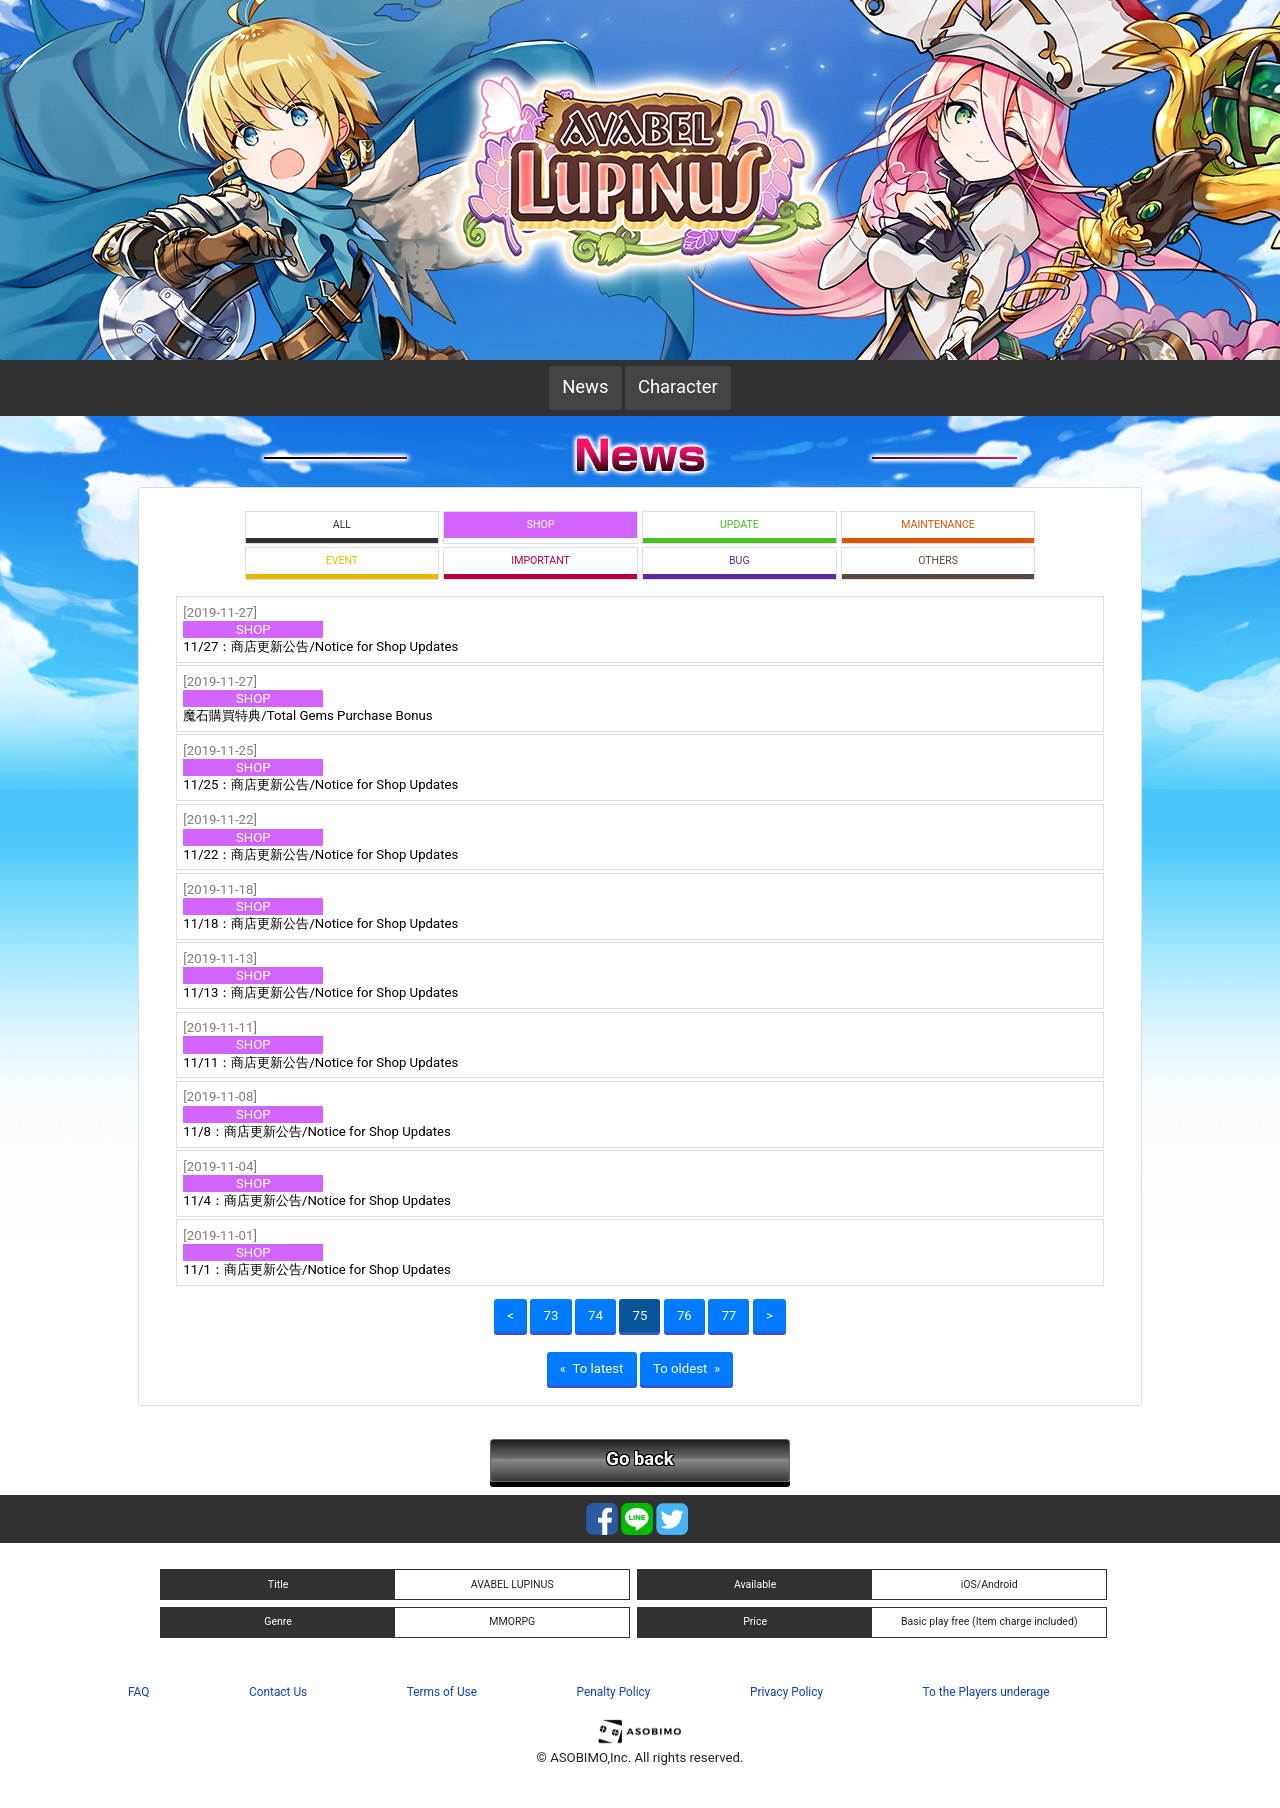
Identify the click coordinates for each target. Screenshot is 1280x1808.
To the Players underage (986, 1692)
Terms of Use (442, 1692)
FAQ (138, 1692)
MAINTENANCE (938, 524)
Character (678, 387)
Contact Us (278, 1692)
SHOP (541, 524)
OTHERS (938, 560)
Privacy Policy (786, 1692)
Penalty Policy (614, 1692)
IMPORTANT (540, 560)
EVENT (342, 560)
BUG (739, 560)
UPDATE (739, 524)
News (585, 387)
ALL (342, 524)
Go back (639, 1459)
